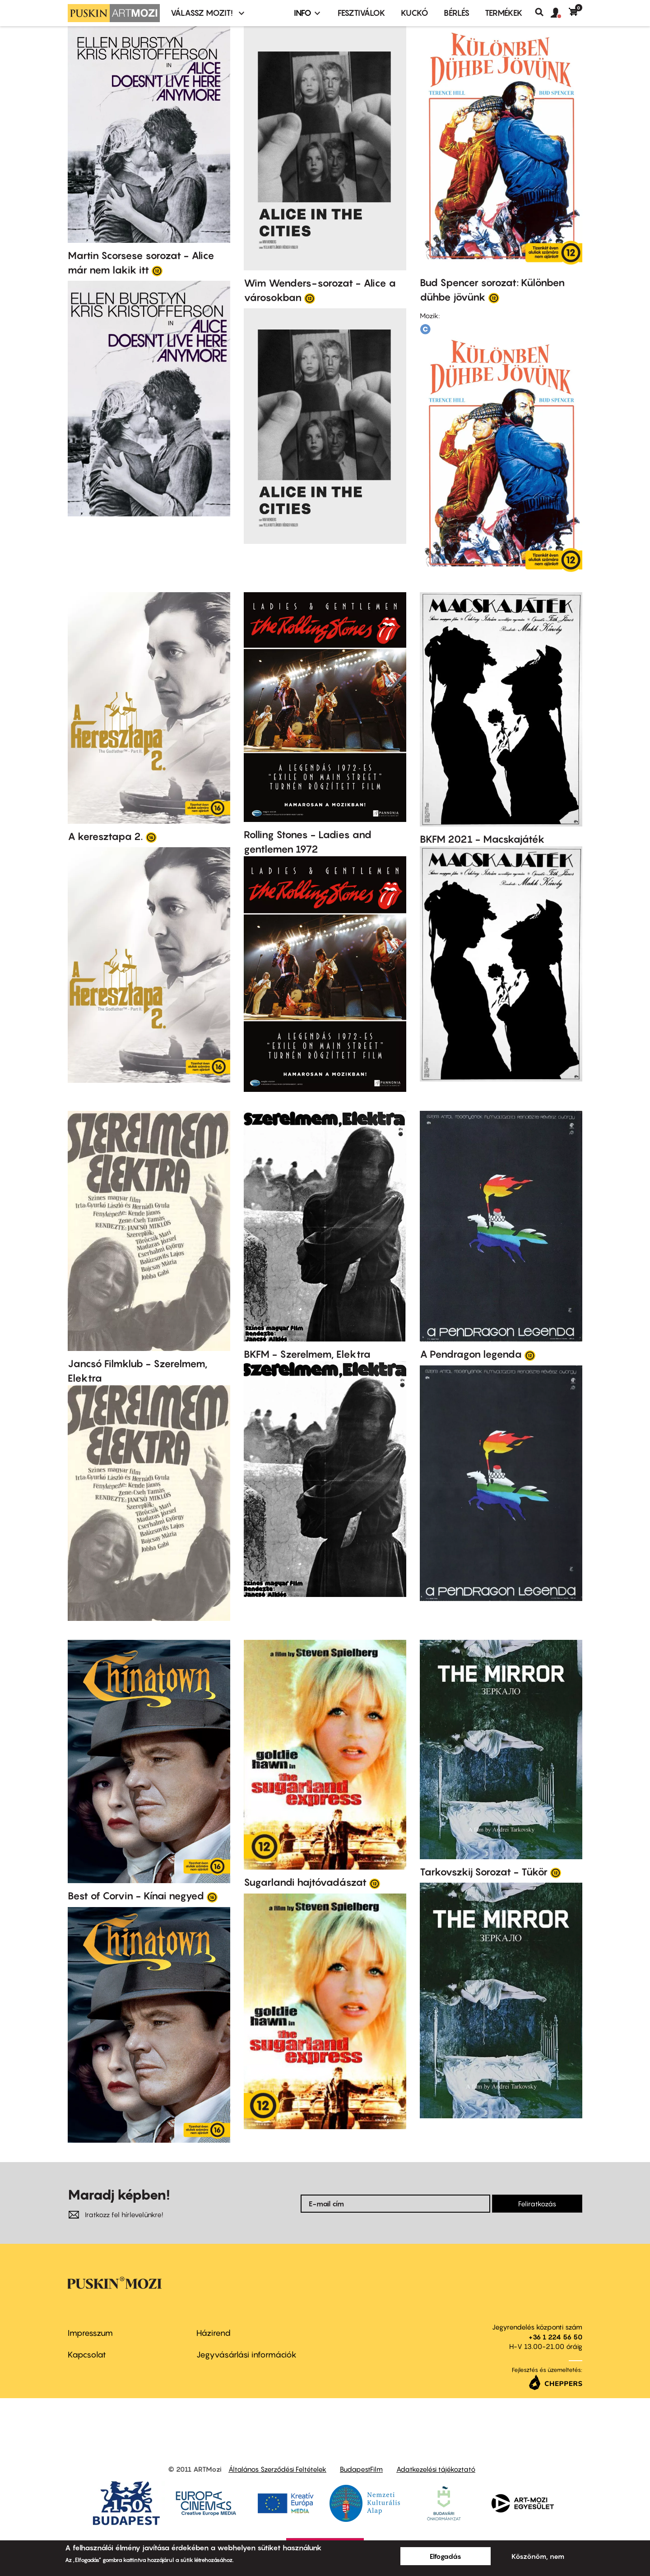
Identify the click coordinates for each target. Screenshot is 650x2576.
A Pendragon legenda (471, 1354)
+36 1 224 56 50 (555, 2337)
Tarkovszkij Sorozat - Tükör (484, 1872)
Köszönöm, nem (537, 2556)
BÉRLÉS (456, 13)
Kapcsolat (87, 2354)
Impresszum (90, 2333)
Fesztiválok (361, 13)
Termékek (504, 13)
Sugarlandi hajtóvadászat (305, 1882)
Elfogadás (445, 2556)
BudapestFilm (361, 2469)
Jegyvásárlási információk (246, 2354)
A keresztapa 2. (105, 836)
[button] (560, 13)
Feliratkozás (537, 2204)
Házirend (213, 2333)
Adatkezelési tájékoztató (435, 2469)
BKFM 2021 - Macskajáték (482, 839)
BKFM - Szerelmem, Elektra (307, 1354)
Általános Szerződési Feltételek (277, 2469)
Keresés (543, 12)
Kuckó (414, 13)
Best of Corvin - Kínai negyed (136, 1896)
